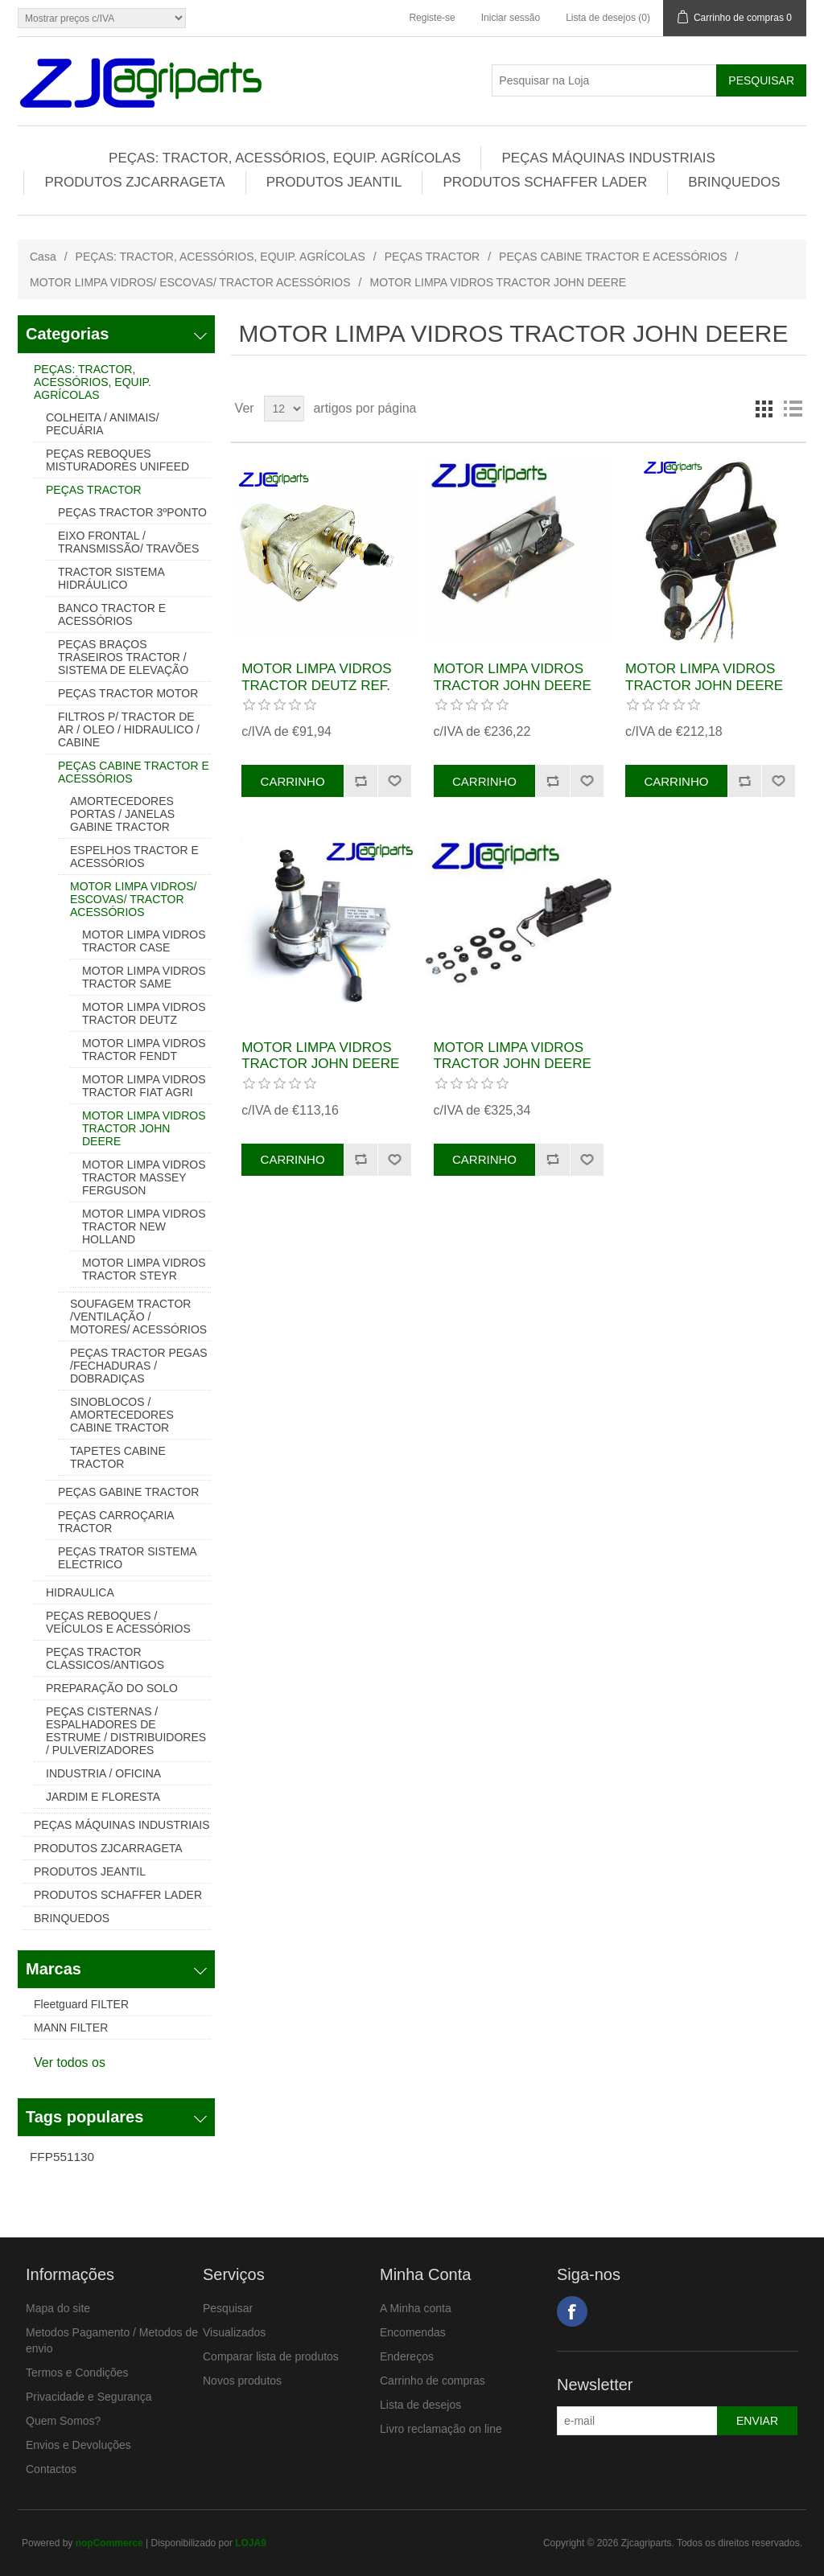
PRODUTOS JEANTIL (334, 182)
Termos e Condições (77, 2372)
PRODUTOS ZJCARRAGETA (134, 182)
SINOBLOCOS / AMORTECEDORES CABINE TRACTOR (122, 1414)
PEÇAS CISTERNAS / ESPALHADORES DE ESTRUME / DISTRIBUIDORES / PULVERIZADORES (126, 1730)
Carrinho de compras (432, 2380)
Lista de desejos (420, 2404)
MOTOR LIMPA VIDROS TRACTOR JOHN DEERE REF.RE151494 (512, 685)
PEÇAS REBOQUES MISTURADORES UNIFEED (117, 460)
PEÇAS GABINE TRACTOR (128, 1491)
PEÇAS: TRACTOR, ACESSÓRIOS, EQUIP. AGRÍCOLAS (284, 158)
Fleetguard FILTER (81, 2004)
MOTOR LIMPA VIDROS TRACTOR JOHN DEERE (144, 1128)
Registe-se (432, 17)
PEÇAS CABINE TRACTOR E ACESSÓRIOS (613, 256)
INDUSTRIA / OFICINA (103, 1773)
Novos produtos (242, 2380)
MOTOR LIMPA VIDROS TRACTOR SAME (144, 977)
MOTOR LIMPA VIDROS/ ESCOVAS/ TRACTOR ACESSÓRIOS (190, 282)
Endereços (407, 2356)
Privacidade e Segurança (88, 2396)
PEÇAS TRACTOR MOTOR (128, 693)
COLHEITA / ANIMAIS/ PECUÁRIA (102, 424)
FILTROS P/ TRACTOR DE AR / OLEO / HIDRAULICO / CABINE (129, 729)
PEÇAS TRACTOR (432, 256)
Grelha (763, 408)
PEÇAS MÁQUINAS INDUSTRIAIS (608, 158)
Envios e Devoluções (78, 2444)
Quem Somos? (63, 2420)
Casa (43, 256)
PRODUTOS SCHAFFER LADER (545, 182)
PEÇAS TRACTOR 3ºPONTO (132, 512)
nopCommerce (109, 2543)
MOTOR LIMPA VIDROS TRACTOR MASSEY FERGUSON (144, 1177)
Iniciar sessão (510, 17)
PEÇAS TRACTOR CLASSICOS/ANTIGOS (105, 1658)
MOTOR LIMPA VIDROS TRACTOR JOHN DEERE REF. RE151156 (512, 1064)
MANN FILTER (71, 2027)
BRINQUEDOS (734, 182)
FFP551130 (62, 2156)
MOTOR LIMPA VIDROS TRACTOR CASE (144, 941)
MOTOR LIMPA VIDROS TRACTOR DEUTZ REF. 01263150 (316, 685)
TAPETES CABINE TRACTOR (118, 1457)
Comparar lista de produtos (271, 2356)
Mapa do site (58, 2308)
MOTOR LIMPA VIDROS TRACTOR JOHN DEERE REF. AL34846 (320, 1064)
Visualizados (234, 2332)
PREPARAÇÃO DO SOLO (112, 1688)
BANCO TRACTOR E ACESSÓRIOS (112, 614)
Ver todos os (69, 2062)
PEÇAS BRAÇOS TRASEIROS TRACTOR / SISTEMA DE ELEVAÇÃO (123, 657)
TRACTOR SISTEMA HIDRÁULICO (111, 578)
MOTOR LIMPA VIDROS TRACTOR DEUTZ (144, 1013)
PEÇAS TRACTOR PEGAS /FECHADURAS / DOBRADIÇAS (139, 1365)
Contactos (51, 2469)
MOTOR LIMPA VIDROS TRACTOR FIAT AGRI (144, 1086)
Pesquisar (228, 2308)
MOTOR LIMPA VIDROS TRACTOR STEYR (144, 1269)
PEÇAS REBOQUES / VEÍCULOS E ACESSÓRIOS (118, 1622)
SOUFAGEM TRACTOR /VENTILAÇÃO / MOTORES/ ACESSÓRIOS (138, 1316)
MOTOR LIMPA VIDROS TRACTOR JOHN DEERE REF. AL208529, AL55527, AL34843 (705, 693)
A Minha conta (415, 2308)
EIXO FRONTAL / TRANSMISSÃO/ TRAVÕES (128, 542)
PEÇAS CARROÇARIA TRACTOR (116, 1522)
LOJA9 (250, 2543)
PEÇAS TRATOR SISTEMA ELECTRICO (127, 1558)
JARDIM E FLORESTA (103, 1796)
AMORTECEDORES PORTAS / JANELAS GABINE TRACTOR (122, 814)
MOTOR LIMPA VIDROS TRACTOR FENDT (144, 1049)
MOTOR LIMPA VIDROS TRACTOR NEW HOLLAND (144, 1226)
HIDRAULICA (80, 1592)
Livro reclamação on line (441, 2428)
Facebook (572, 2311)
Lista (792, 408)
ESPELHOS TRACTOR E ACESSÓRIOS (134, 856)
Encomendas (413, 2332)
